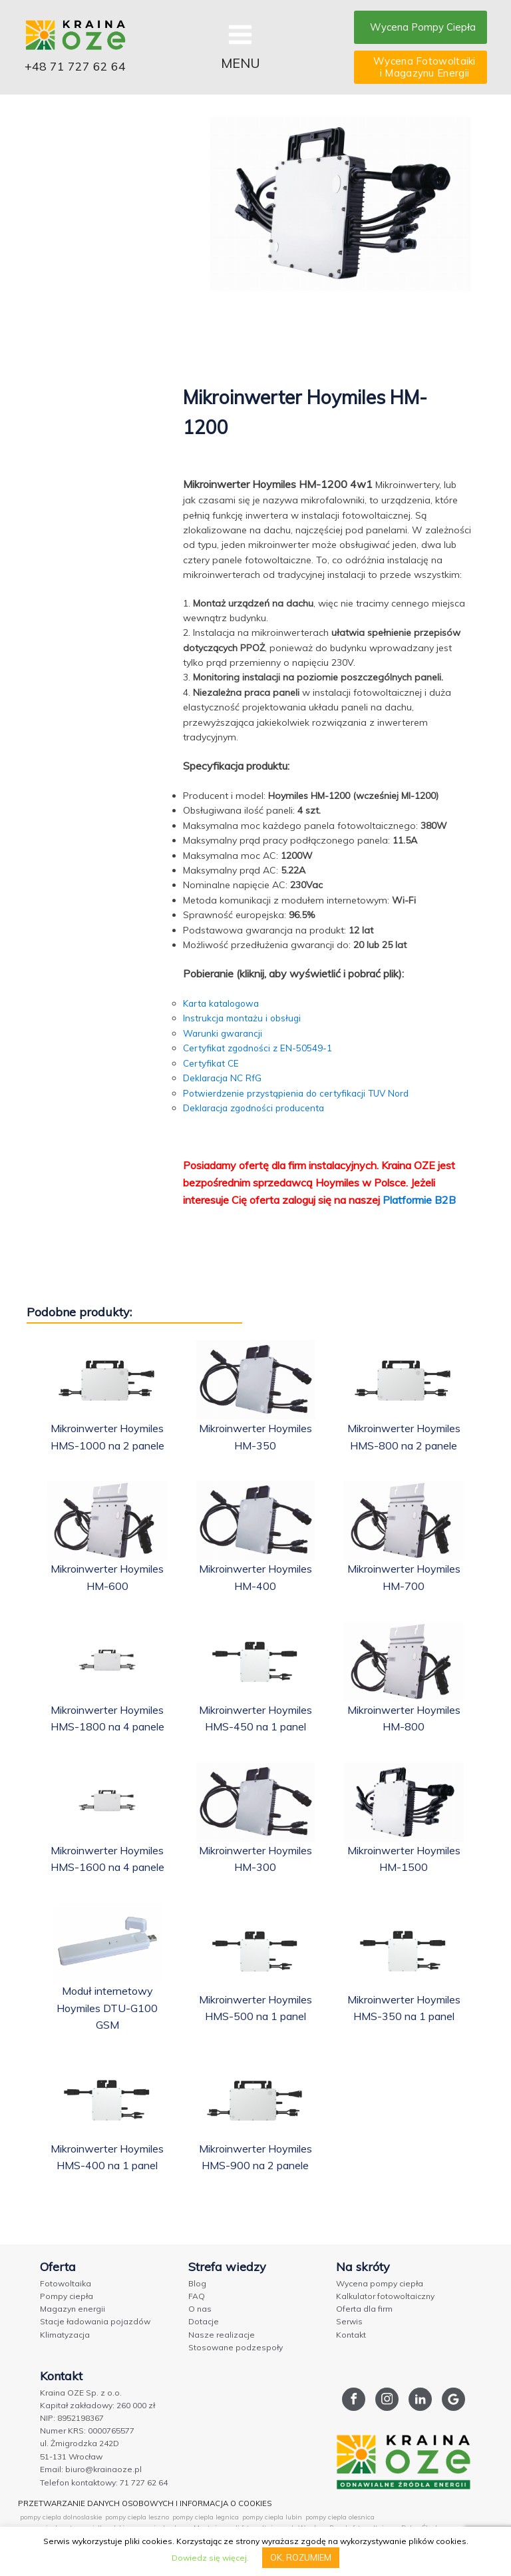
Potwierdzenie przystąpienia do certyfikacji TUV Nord (301, 1093)
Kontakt (351, 2334)
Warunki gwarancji (224, 1033)
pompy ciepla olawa (159, 2525)
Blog (197, 2283)
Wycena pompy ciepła (379, 2283)
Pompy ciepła (66, 2295)
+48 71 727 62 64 (79, 67)
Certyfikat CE (212, 1063)
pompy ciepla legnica (205, 2514)
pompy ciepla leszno (137, 2514)
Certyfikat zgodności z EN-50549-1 (260, 1048)
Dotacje (203, 2321)
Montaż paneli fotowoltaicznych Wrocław (260, 2525)
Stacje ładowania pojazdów (95, 2321)
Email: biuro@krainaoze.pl (91, 2468)
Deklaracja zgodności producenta (257, 1108)
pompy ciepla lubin (272, 2514)
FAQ (196, 2295)
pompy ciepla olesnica (340, 2514)
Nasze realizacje (221, 2334)
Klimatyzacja (65, 2334)
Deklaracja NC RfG (223, 1078)
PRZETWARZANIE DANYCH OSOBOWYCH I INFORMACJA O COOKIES (152, 2500)
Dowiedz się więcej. (210, 2558)
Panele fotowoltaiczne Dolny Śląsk (383, 2525)
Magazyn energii (72, 2308)
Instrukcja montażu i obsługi (244, 1018)
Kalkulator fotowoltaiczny (385, 2295)
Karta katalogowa (223, 1003)
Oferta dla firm (364, 2308)
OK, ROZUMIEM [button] (300, 2557)
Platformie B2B (419, 1199)
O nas (200, 2308)
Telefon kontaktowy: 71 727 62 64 (104, 2481)
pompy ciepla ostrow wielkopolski (72, 2525)
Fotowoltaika (65, 2283)
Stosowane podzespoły (235, 2347)
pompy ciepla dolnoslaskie (61, 2514)
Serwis (349, 2321)
